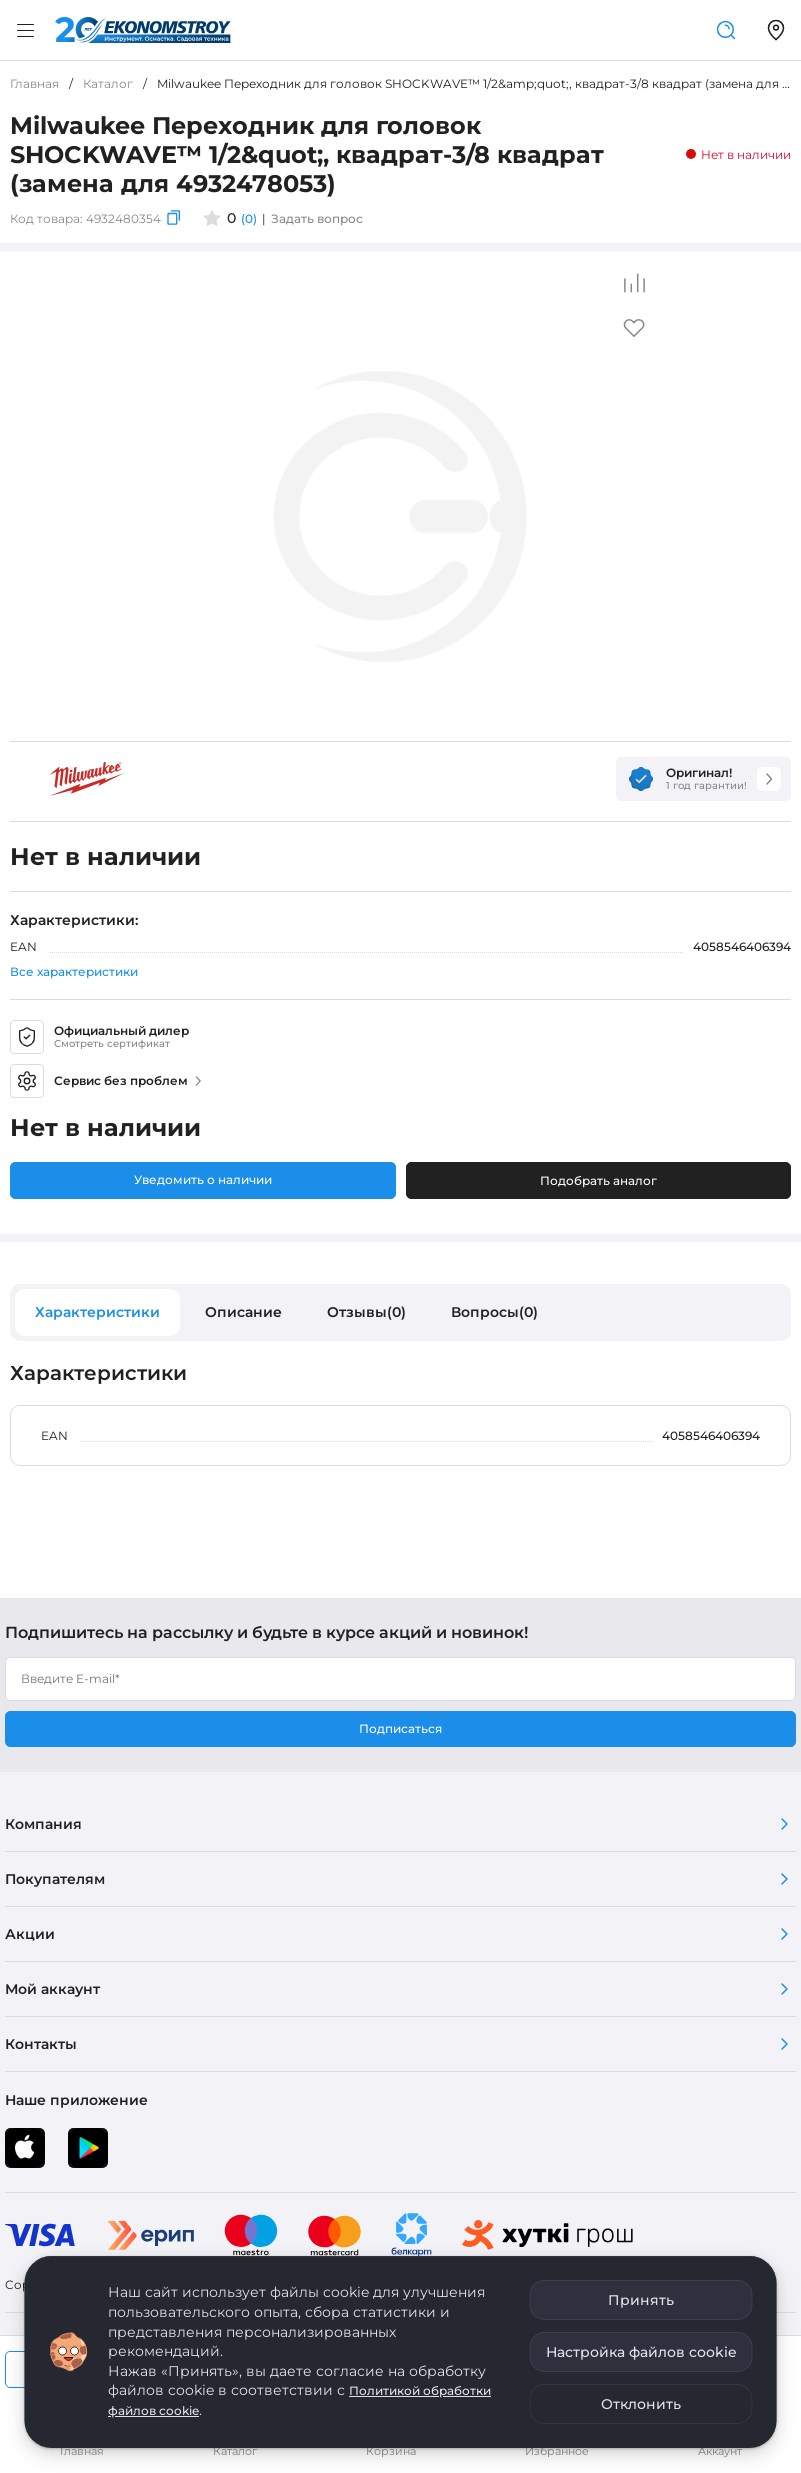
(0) (249, 218)
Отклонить (641, 2404)
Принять (641, 2300)
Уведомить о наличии (203, 1179)
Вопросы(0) (494, 1312)
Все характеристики (74, 971)
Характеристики (97, 1312)
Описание (243, 1312)
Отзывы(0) (366, 1312)
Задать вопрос (317, 218)
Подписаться (400, 1728)
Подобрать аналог (598, 1180)
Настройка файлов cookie (641, 2352)
